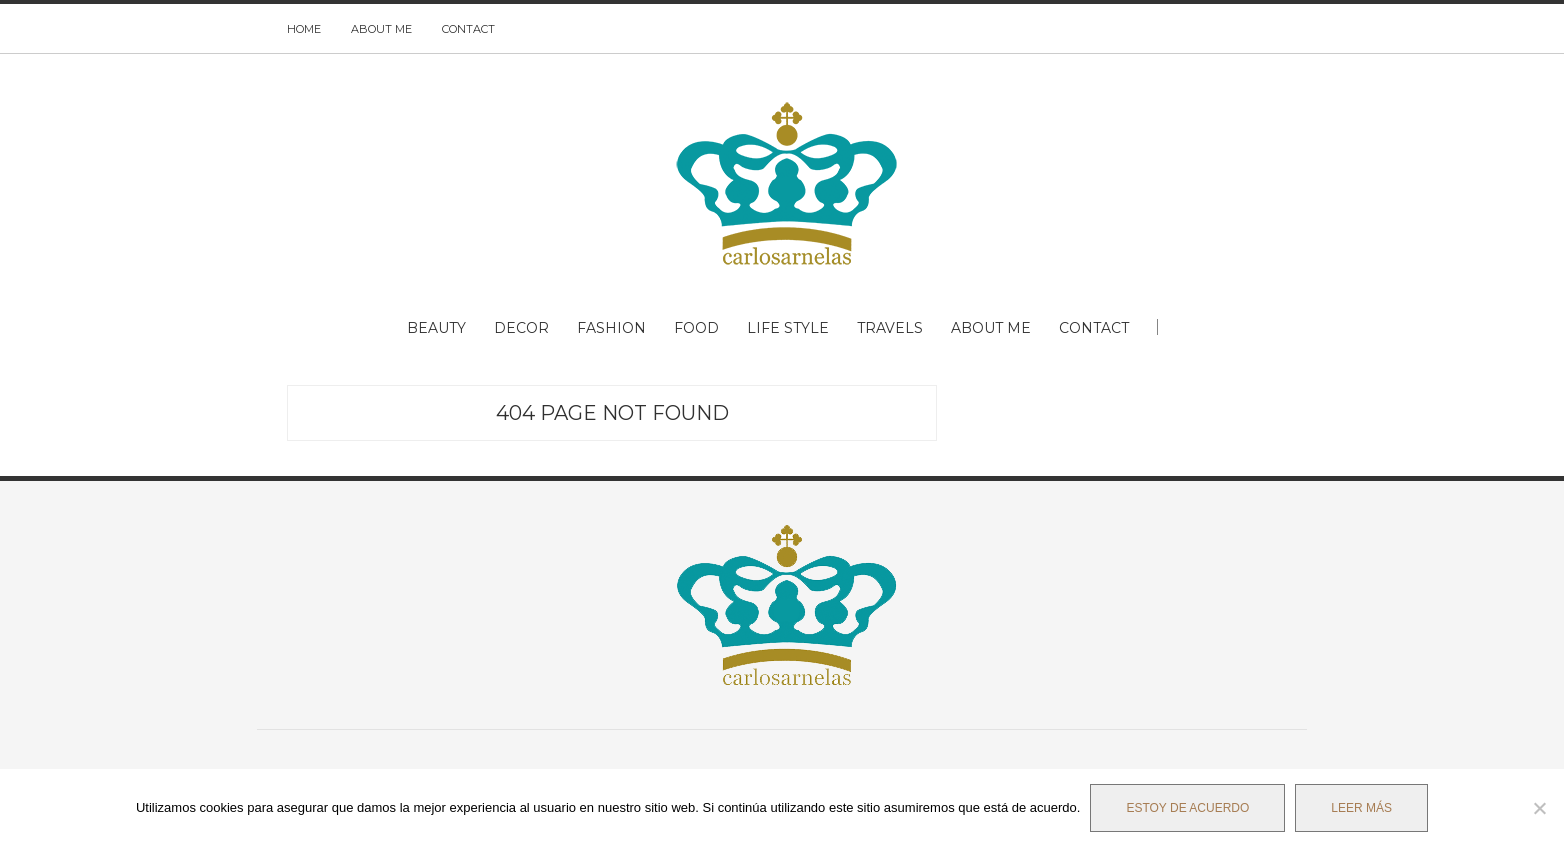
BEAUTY (436, 328)
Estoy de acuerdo (1187, 808)
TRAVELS (890, 328)
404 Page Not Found (612, 413)
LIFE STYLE (788, 328)
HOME (304, 29)
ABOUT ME (381, 29)
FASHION (611, 328)
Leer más (1361, 808)
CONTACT (468, 29)
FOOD (696, 328)
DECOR (521, 328)
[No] (1539, 808)
